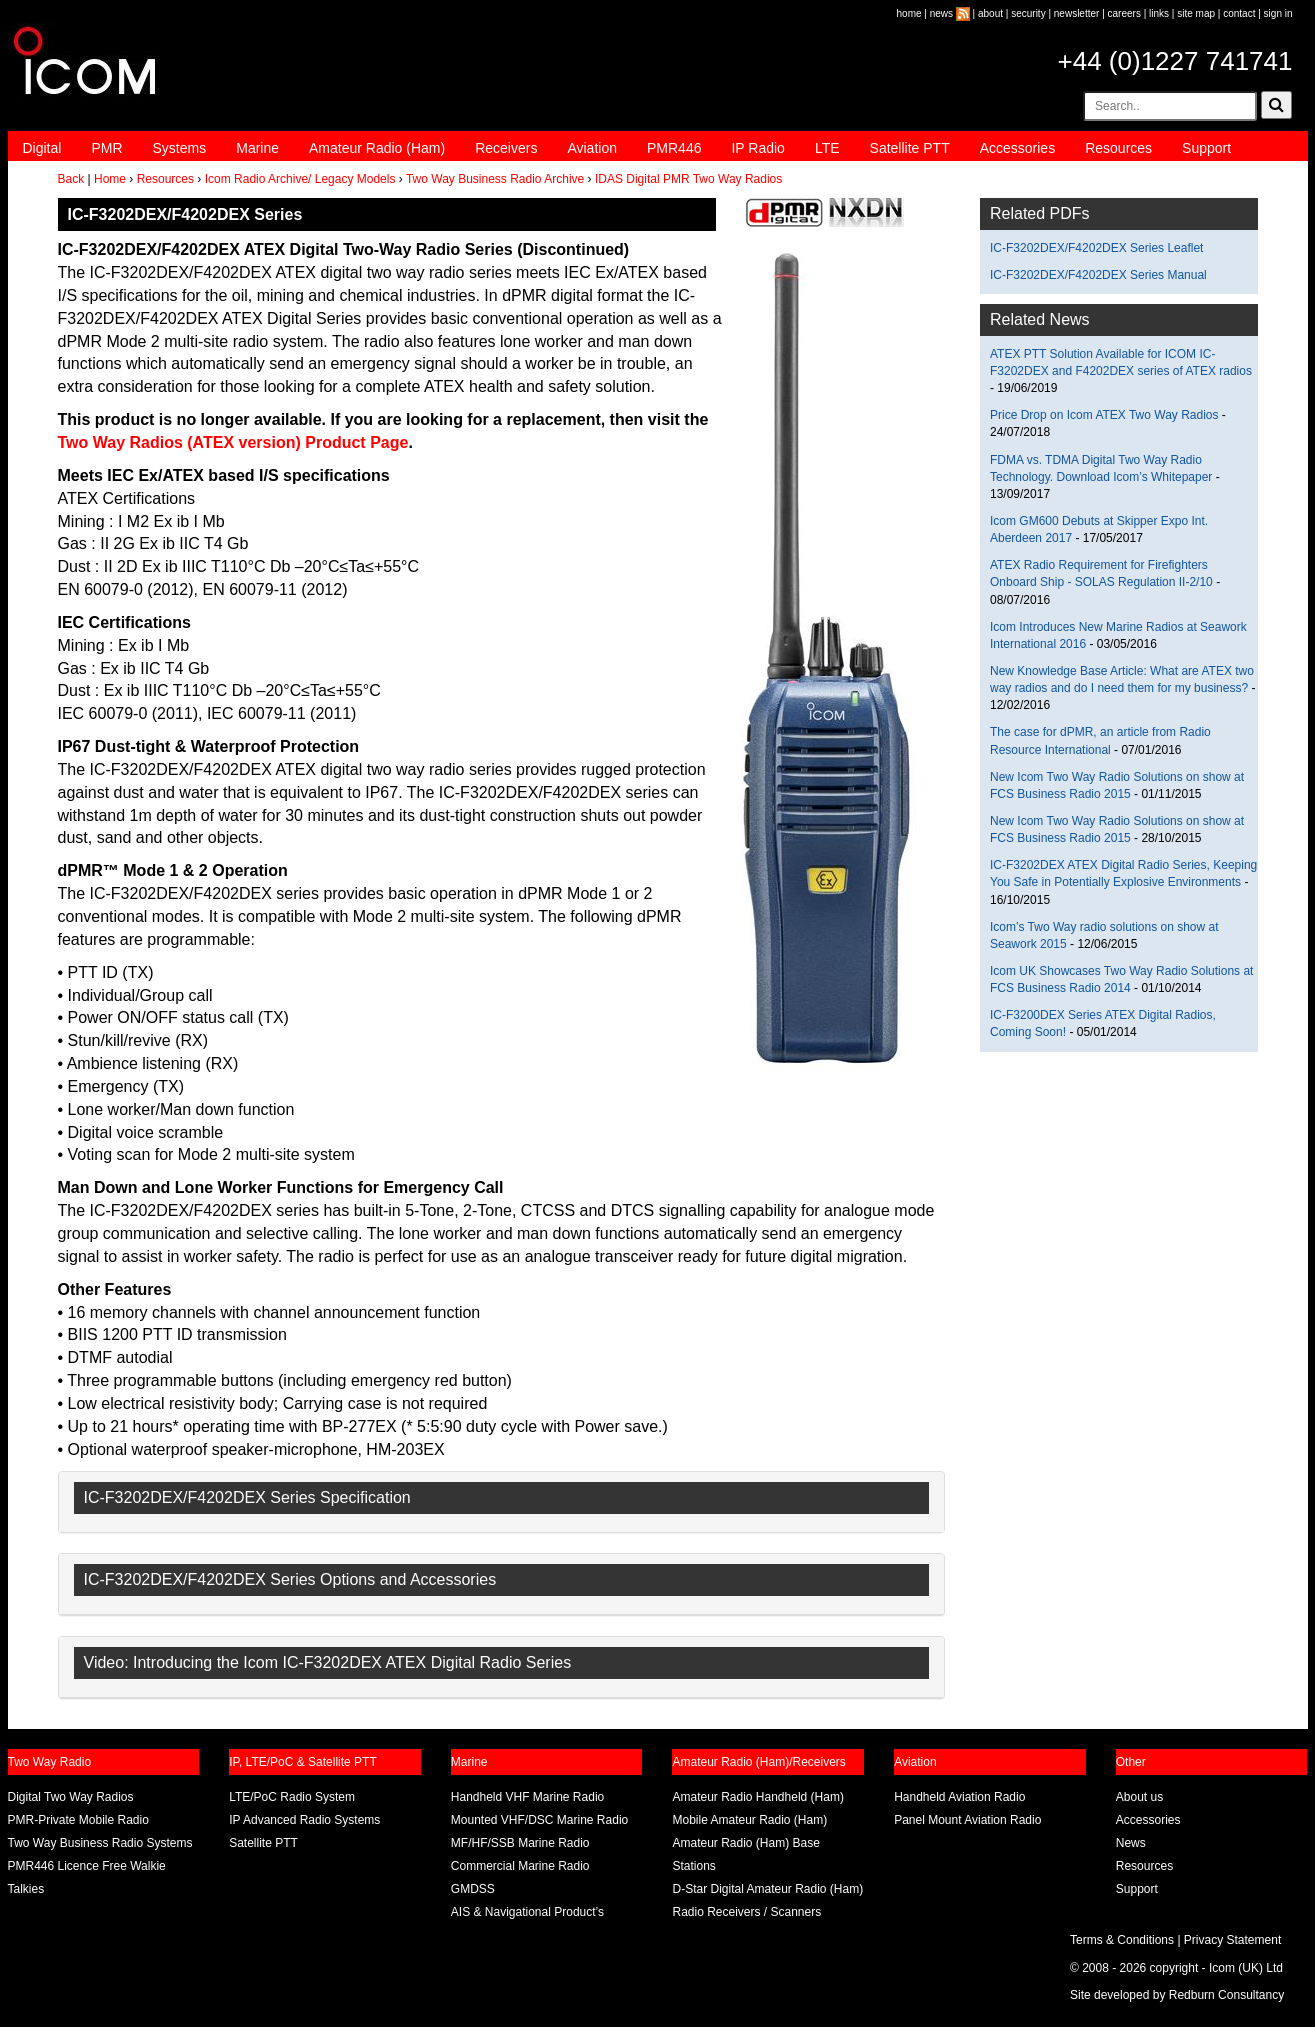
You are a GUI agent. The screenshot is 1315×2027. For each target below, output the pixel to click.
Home (110, 179)
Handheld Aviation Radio (959, 1797)
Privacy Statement (1232, 1940)
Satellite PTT (910, 148)
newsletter (1077, 13)
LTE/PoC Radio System (292, 1797)
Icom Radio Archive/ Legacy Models (300, 179)
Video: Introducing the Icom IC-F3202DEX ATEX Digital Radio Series (328, 1662)
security (1028, 13)
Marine (257, 148)
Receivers (506, 148)
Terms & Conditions (1122, 1940)
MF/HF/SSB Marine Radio (520, 1843)
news (941, 13)
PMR (106, 148)
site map (1196, 13)
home (909, 13)
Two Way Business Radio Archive (495, 179)
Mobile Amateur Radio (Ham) (749, 1820)
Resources (1118, 148)
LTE (827, 148)
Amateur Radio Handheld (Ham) (757, 1797)
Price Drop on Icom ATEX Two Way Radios (1104, 415)
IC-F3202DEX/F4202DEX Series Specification (247, 1497)
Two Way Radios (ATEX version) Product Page (233, 442)
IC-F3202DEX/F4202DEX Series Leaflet (1096, 248)
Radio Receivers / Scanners (746, 1912)
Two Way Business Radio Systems (100, 1843)
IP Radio (757, 148)
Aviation (592, 148)
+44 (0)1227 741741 (1175, 61)
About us (1139, 1797)
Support (1206, 148)
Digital (42, 148)
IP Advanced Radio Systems (304, 1820)
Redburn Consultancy (1226, 1995)
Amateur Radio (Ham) (377, 148)
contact (1239, 13)
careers (1124, 13)
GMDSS (473, 1889)
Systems (180, 148)
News (1131, 1843)
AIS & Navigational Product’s (527, 1912)
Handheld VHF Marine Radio (527, 1797)
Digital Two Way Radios (71, 1797)
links (1159, 13)
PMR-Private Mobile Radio (78, 1820)
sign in (1278, 13)
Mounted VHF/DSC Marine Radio (539, 1820)
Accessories (1017, 148)
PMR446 (674, 148)
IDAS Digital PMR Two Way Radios (688, 179)
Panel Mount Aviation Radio (967, 1820)
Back (71, 179)
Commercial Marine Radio (520, 1866)
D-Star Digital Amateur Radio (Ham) (767, 1889)
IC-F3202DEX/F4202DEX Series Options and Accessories (290, 1579)
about (990, 13)
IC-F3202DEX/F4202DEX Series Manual (1098, 275)
